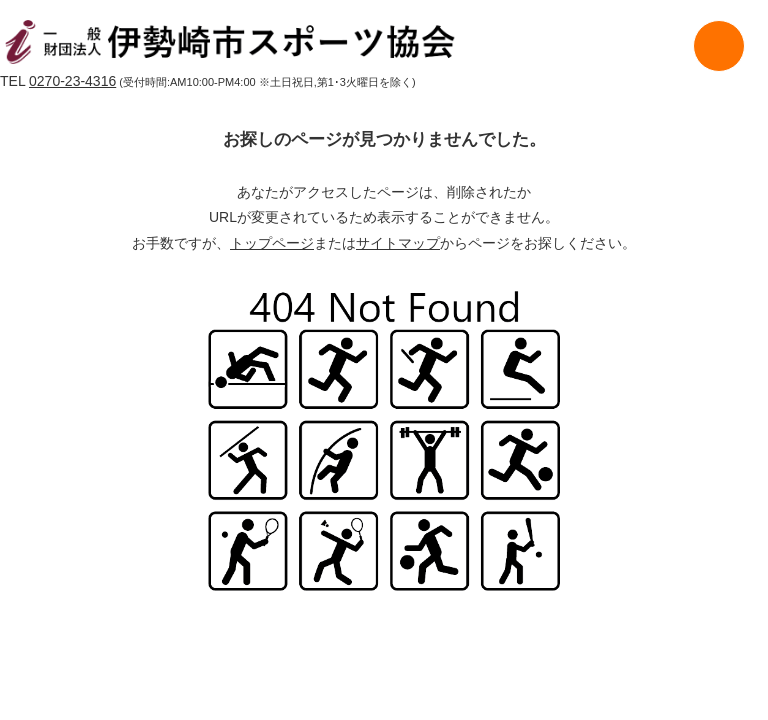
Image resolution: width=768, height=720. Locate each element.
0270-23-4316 (72, 81)
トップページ (272, 243)
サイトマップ (398, 243)
